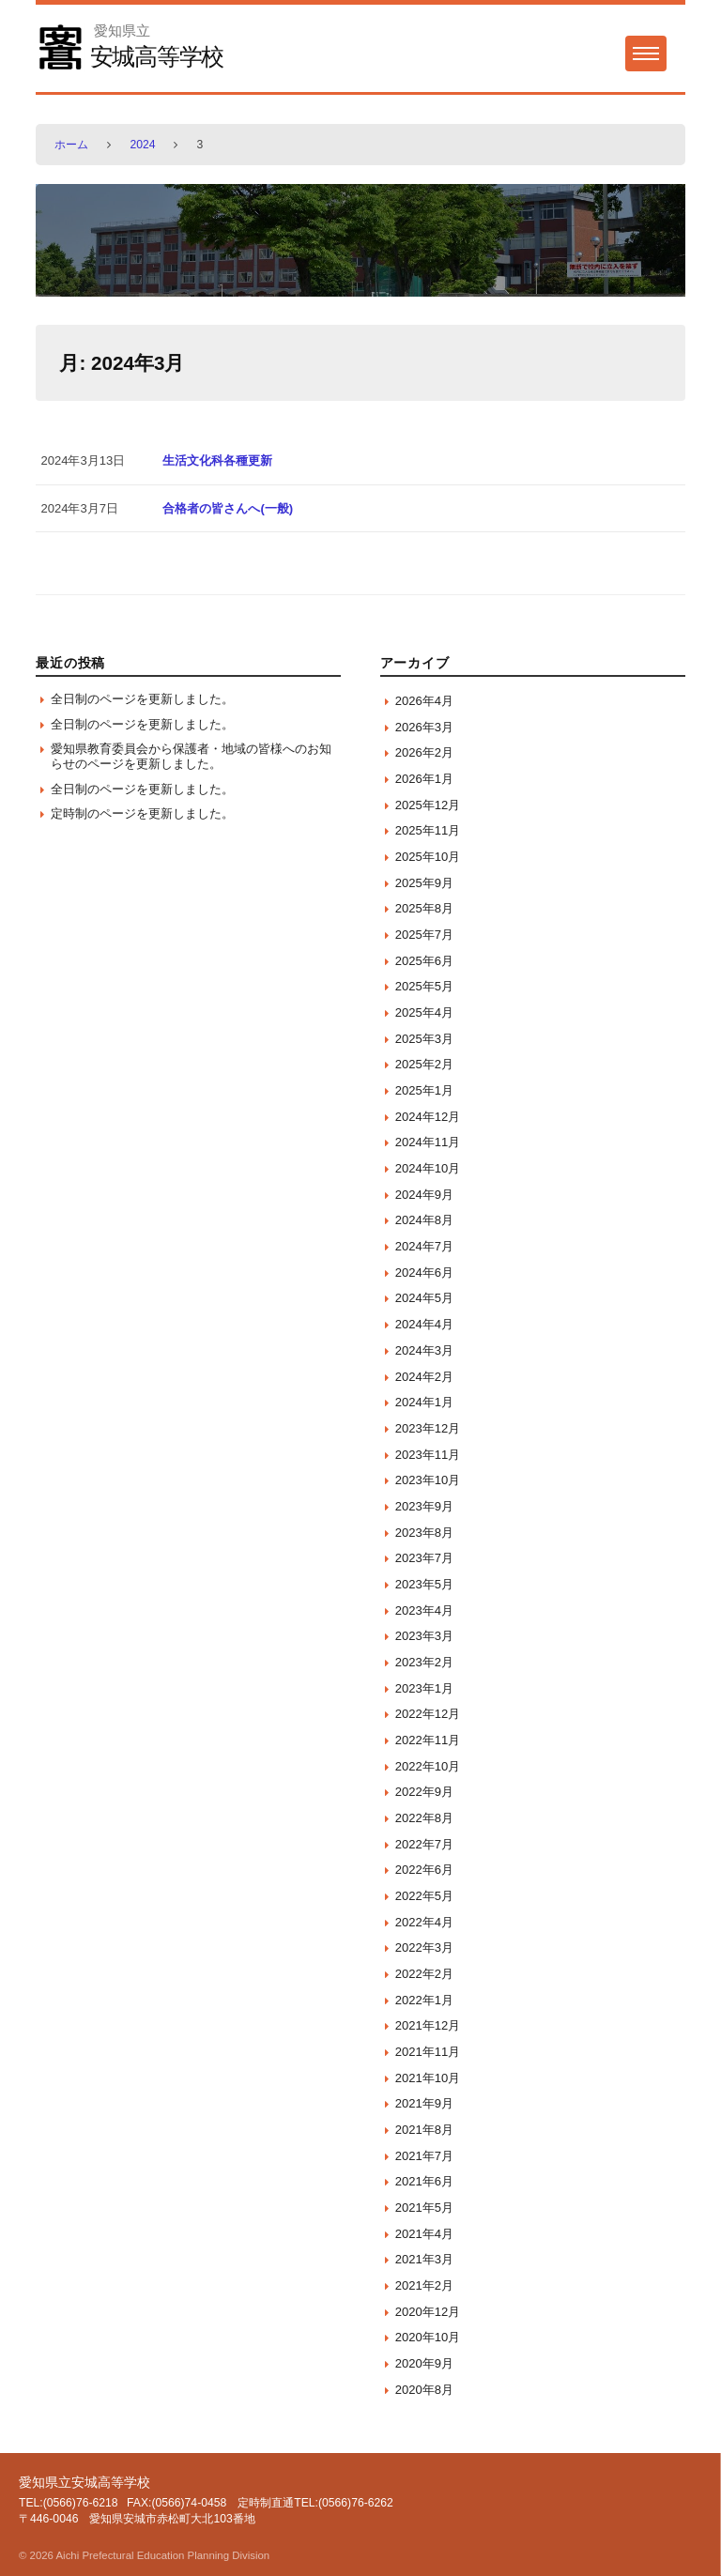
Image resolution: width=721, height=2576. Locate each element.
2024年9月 (424, 1195)
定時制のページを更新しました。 (142, 813)
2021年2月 (424, 2285)
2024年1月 (424, 1402)
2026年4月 (424, 701)
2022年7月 (424, 1844)
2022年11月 (428, 1740)
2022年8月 (424, 1818)
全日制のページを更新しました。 (142, 699)
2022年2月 (424, 1974)
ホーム (71, 144)
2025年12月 (428, 805)
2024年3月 (424, 1350)
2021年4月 (424, 2234)
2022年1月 (424, 2000)
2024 (142, 144)
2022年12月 (428, 1714)
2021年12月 (428, 2025)
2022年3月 (424, 1947)
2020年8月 (424, 2390)
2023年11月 (428, 1455)
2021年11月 (428, 2052)
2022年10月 (428, 1766)
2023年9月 (424, 1506)
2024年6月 (424, 1272)
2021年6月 (424, 2181)
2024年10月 (428, 1168)
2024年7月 (424, 1246)
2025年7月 (424, 935)
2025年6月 (424, 961)
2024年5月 (424, 1298)
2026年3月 (424, 727)
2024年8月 (424, 1220)
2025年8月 (424, 908)
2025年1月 (424, 1090)
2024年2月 (424, 1377)
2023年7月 (424, 1558)
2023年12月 (428, 1428)
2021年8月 (424, 2130)
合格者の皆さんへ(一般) (227, 508)
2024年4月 (424, 1324)
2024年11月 (428, 1142)
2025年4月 (424, 1012)
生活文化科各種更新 (217, 460)
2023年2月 (424, 1662)
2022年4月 (424, 1922)
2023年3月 (424, 1636)
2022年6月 (424, 1870)
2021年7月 (424, 2156)
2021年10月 (428, 2078)
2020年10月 (428, 2337)
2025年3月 (424, 1039)
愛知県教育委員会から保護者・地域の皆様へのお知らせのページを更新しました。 (191, 756)
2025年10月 (428, 857)
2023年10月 (428, 1480)
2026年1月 (424, 779)
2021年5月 (424, 2207)
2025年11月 (428, 830)
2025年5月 (424, 986)
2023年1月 (424, 1688)
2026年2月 (424, 752)
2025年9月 (424, 883)
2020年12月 (428, 2312)
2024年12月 (428, 1117)
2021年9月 (424, 2103)
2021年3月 (424, 2259)
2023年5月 (424, 1584)
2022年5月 (424, 1896)
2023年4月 (424, 1610)
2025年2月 (424, 1064)
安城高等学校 (157, 56)
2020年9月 (424, 2363)
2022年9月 (424, 1792)
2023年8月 (424, 1533)
